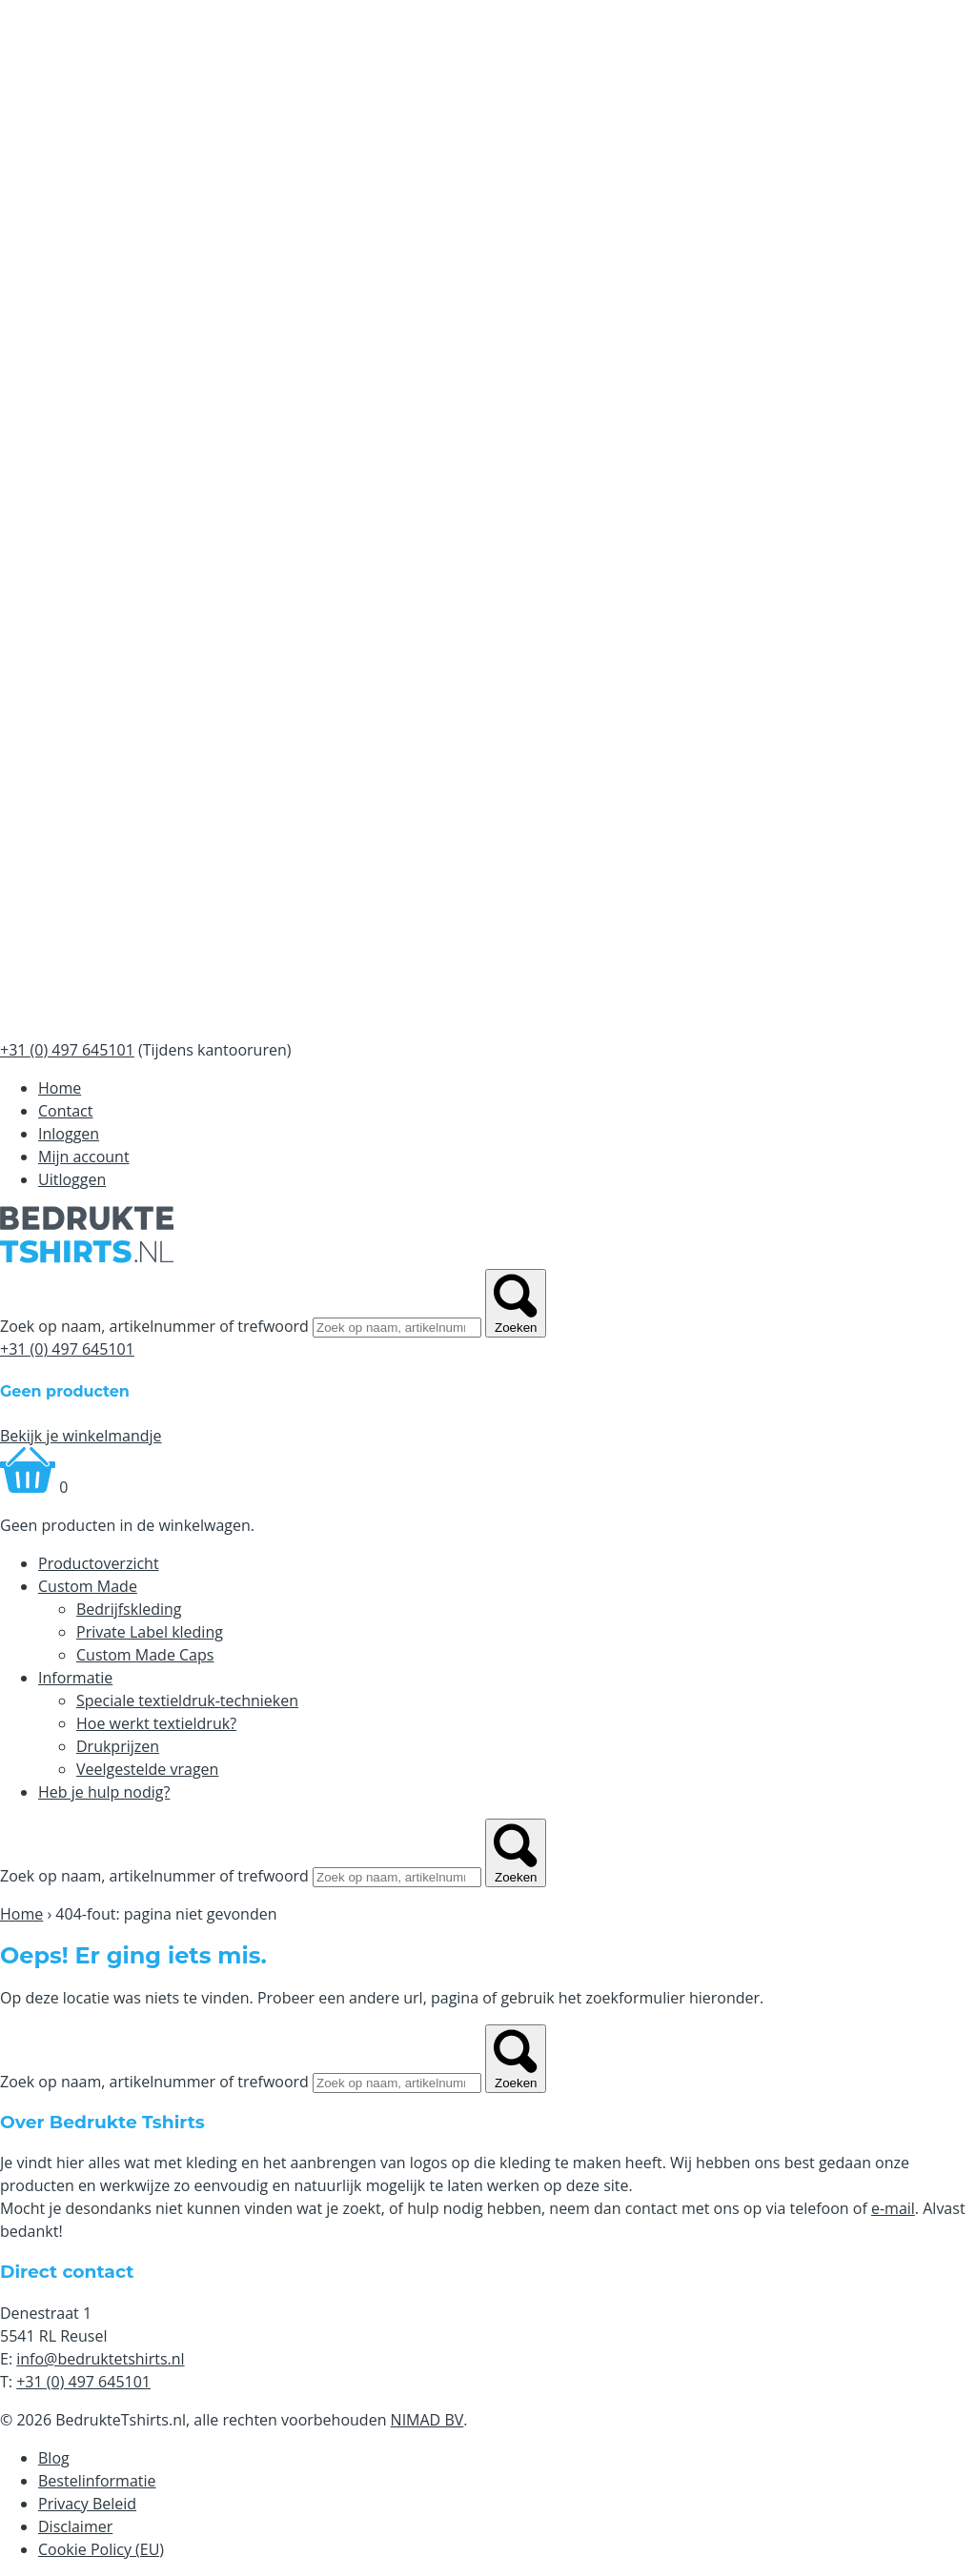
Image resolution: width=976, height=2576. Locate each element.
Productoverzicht (98, 1563)
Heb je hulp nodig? (104, 1791)
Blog (54, 2457)
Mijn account (84, 1156)
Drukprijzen (117, 1746)
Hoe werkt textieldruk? (156, 1723)
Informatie (75, 1677)
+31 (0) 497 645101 (67, 1348)
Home (59, 1087)
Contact (65, 1110)
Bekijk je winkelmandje (81, 1435)
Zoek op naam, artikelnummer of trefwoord (154, 1326)
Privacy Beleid (87, 2503)
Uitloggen (72, 1179)
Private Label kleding (149, 1631)
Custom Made (87, 1586)
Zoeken (516, 1303)
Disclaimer (75, 2526)
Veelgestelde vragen (147, 1769)
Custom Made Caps (145, 1654)
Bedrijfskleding (129, 1609)
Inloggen (68, 1133)
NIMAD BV (427, 2419)
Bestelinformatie (97, 2480)
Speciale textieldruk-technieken (187, 1700)
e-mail (893, 2208)
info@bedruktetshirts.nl (100, 2358)
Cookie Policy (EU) (101, 2549)
